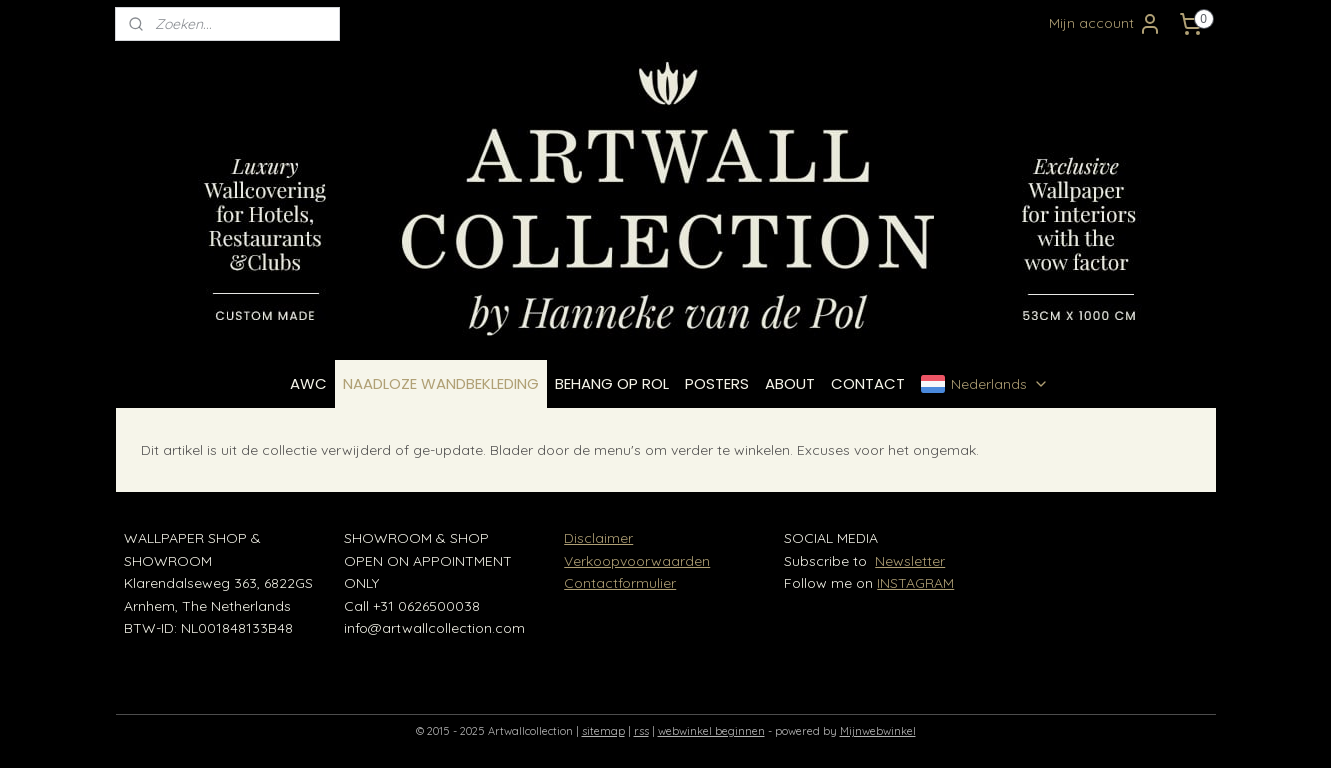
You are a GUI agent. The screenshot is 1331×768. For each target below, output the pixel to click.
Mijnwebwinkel (878, 731)
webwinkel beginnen (711, 731)
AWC (308, 383)
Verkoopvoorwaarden (637, 561)
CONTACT (868, 383)
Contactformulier (620, 583)
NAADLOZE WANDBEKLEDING (441, 383)
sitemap (603, 731)
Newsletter (910, 561)
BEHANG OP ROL (612, 383)
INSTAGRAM (915, 583)
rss (641, 731)
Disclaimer (598, 538)
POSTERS (717, 383)
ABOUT (790, 383)
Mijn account (1105, 24)
